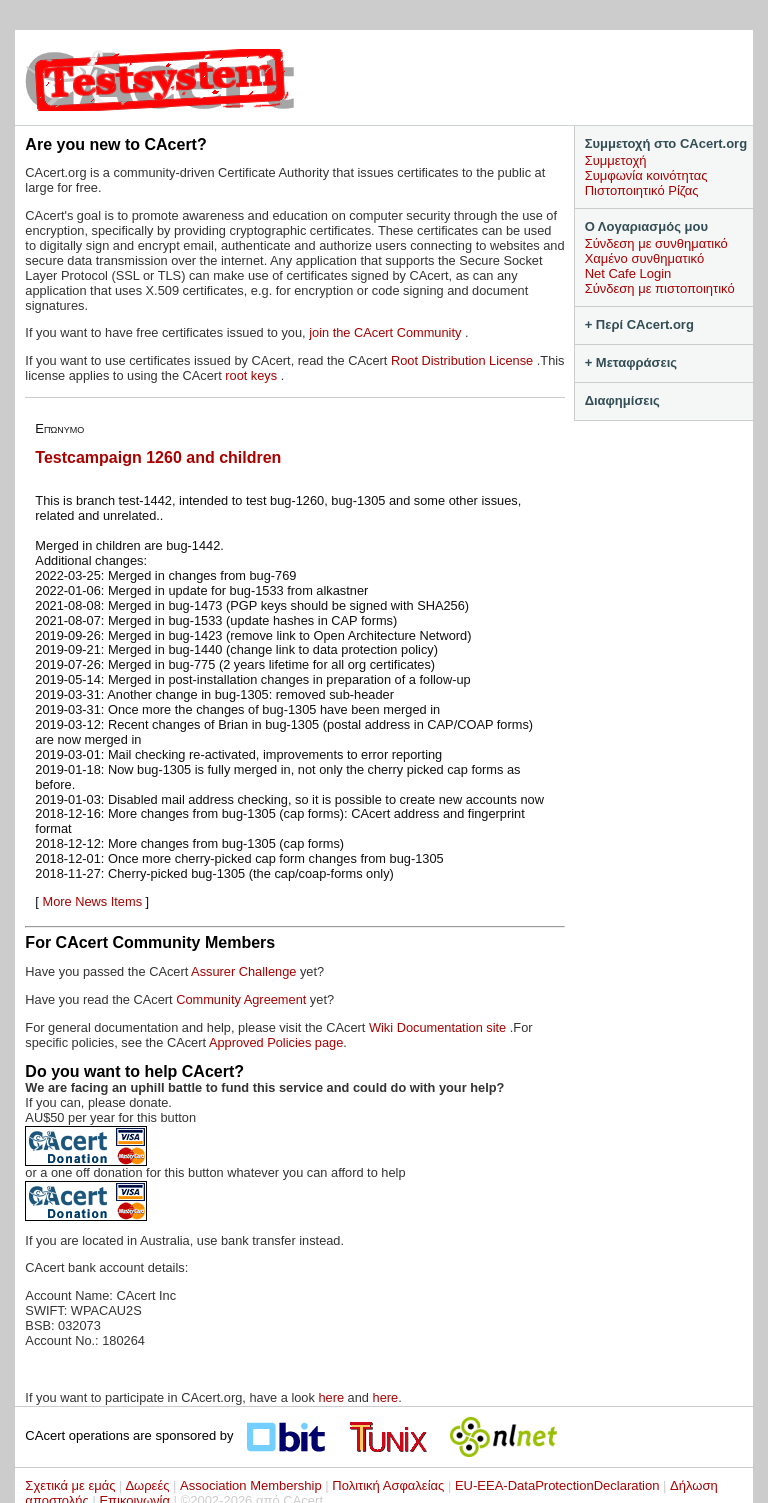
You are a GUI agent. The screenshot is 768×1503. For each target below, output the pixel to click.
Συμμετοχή (616, 160)
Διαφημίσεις (622, 400)
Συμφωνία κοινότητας (646, 175)
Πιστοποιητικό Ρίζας (642, 190)
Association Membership (251, 1485)
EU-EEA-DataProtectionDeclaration (557, 1485)
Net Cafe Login (628, 273)
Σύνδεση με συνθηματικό (656, 243)
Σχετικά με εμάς (70, 1485)
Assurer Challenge (245, 971)
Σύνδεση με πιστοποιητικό (660, 288)
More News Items (92, 901)
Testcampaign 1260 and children (158, 457)
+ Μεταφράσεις (631, 362)
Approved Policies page (276, 1042)
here (331, 1397)
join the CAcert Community (387, 332)
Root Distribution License (464, 360)
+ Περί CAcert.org (639, 324)
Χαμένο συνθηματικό (645, 258)
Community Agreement (241, 999)
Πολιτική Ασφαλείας (388, 1485)
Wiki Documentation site (439, 1027)
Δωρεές (147, 1485)
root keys (252, 375)
